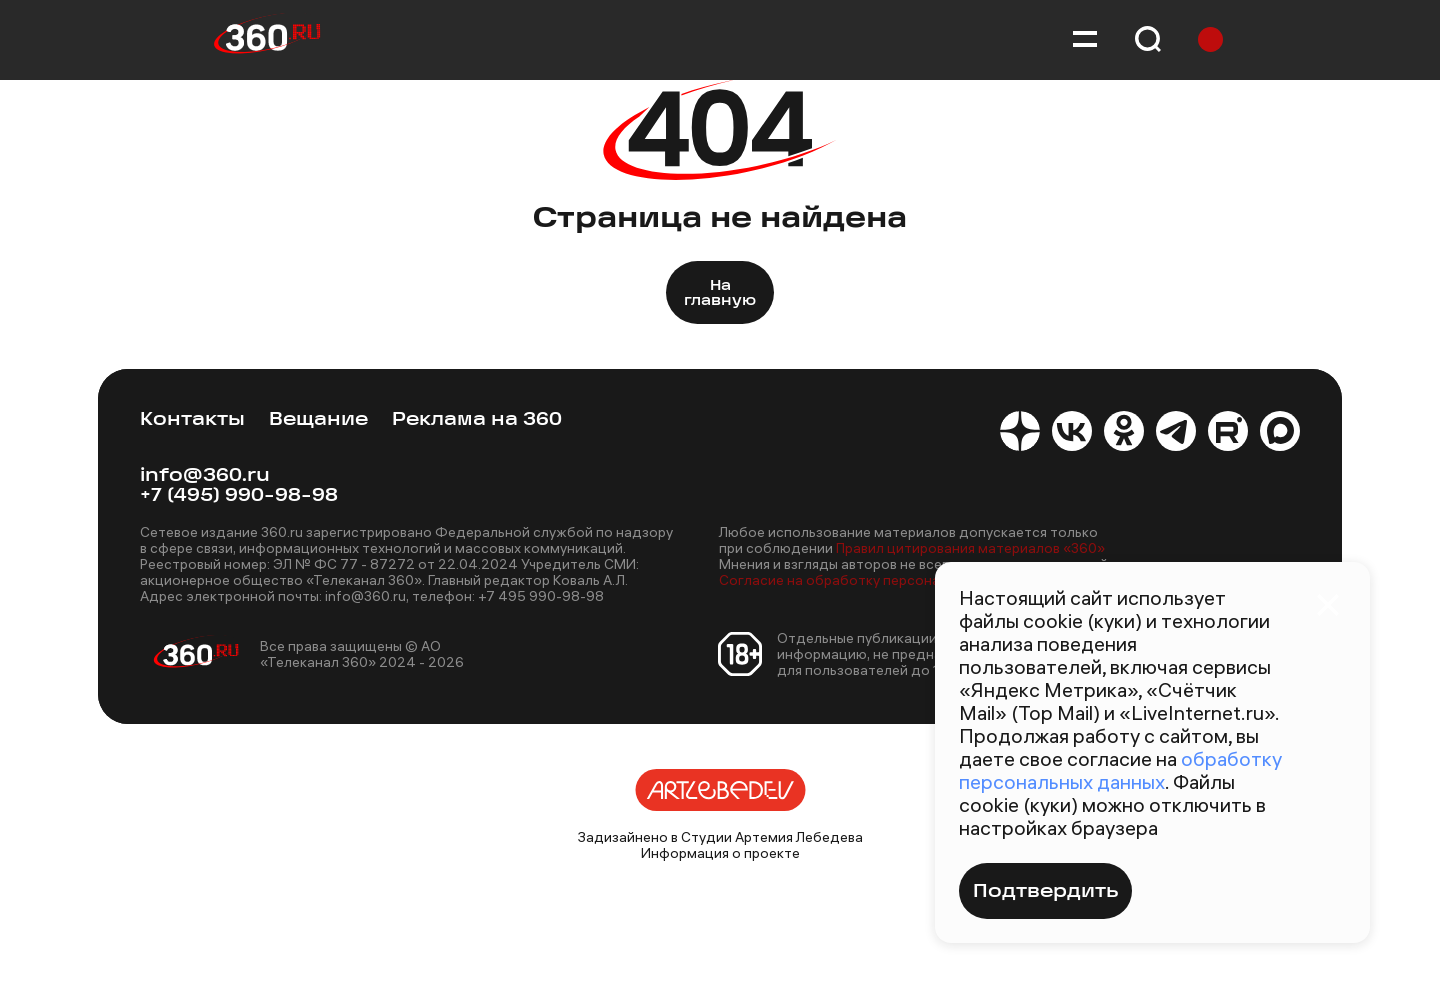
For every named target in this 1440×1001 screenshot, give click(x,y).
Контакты (192, 420)
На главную (720, 294)
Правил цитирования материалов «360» (970, 548)
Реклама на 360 (477, 420)
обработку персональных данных (1120, 770)
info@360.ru (205, 476)
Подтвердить (1045, 892)
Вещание (318, 420)
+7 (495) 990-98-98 (239, 496)
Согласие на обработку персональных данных (875, 580)
